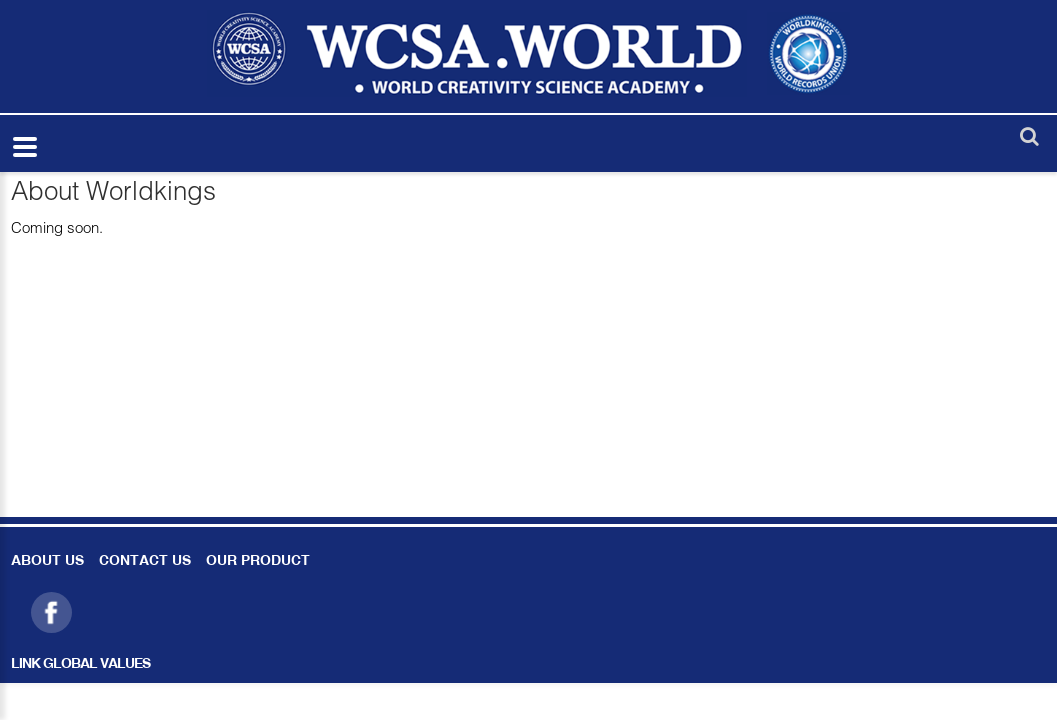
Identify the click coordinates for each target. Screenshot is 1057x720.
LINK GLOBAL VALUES (80, 664)
